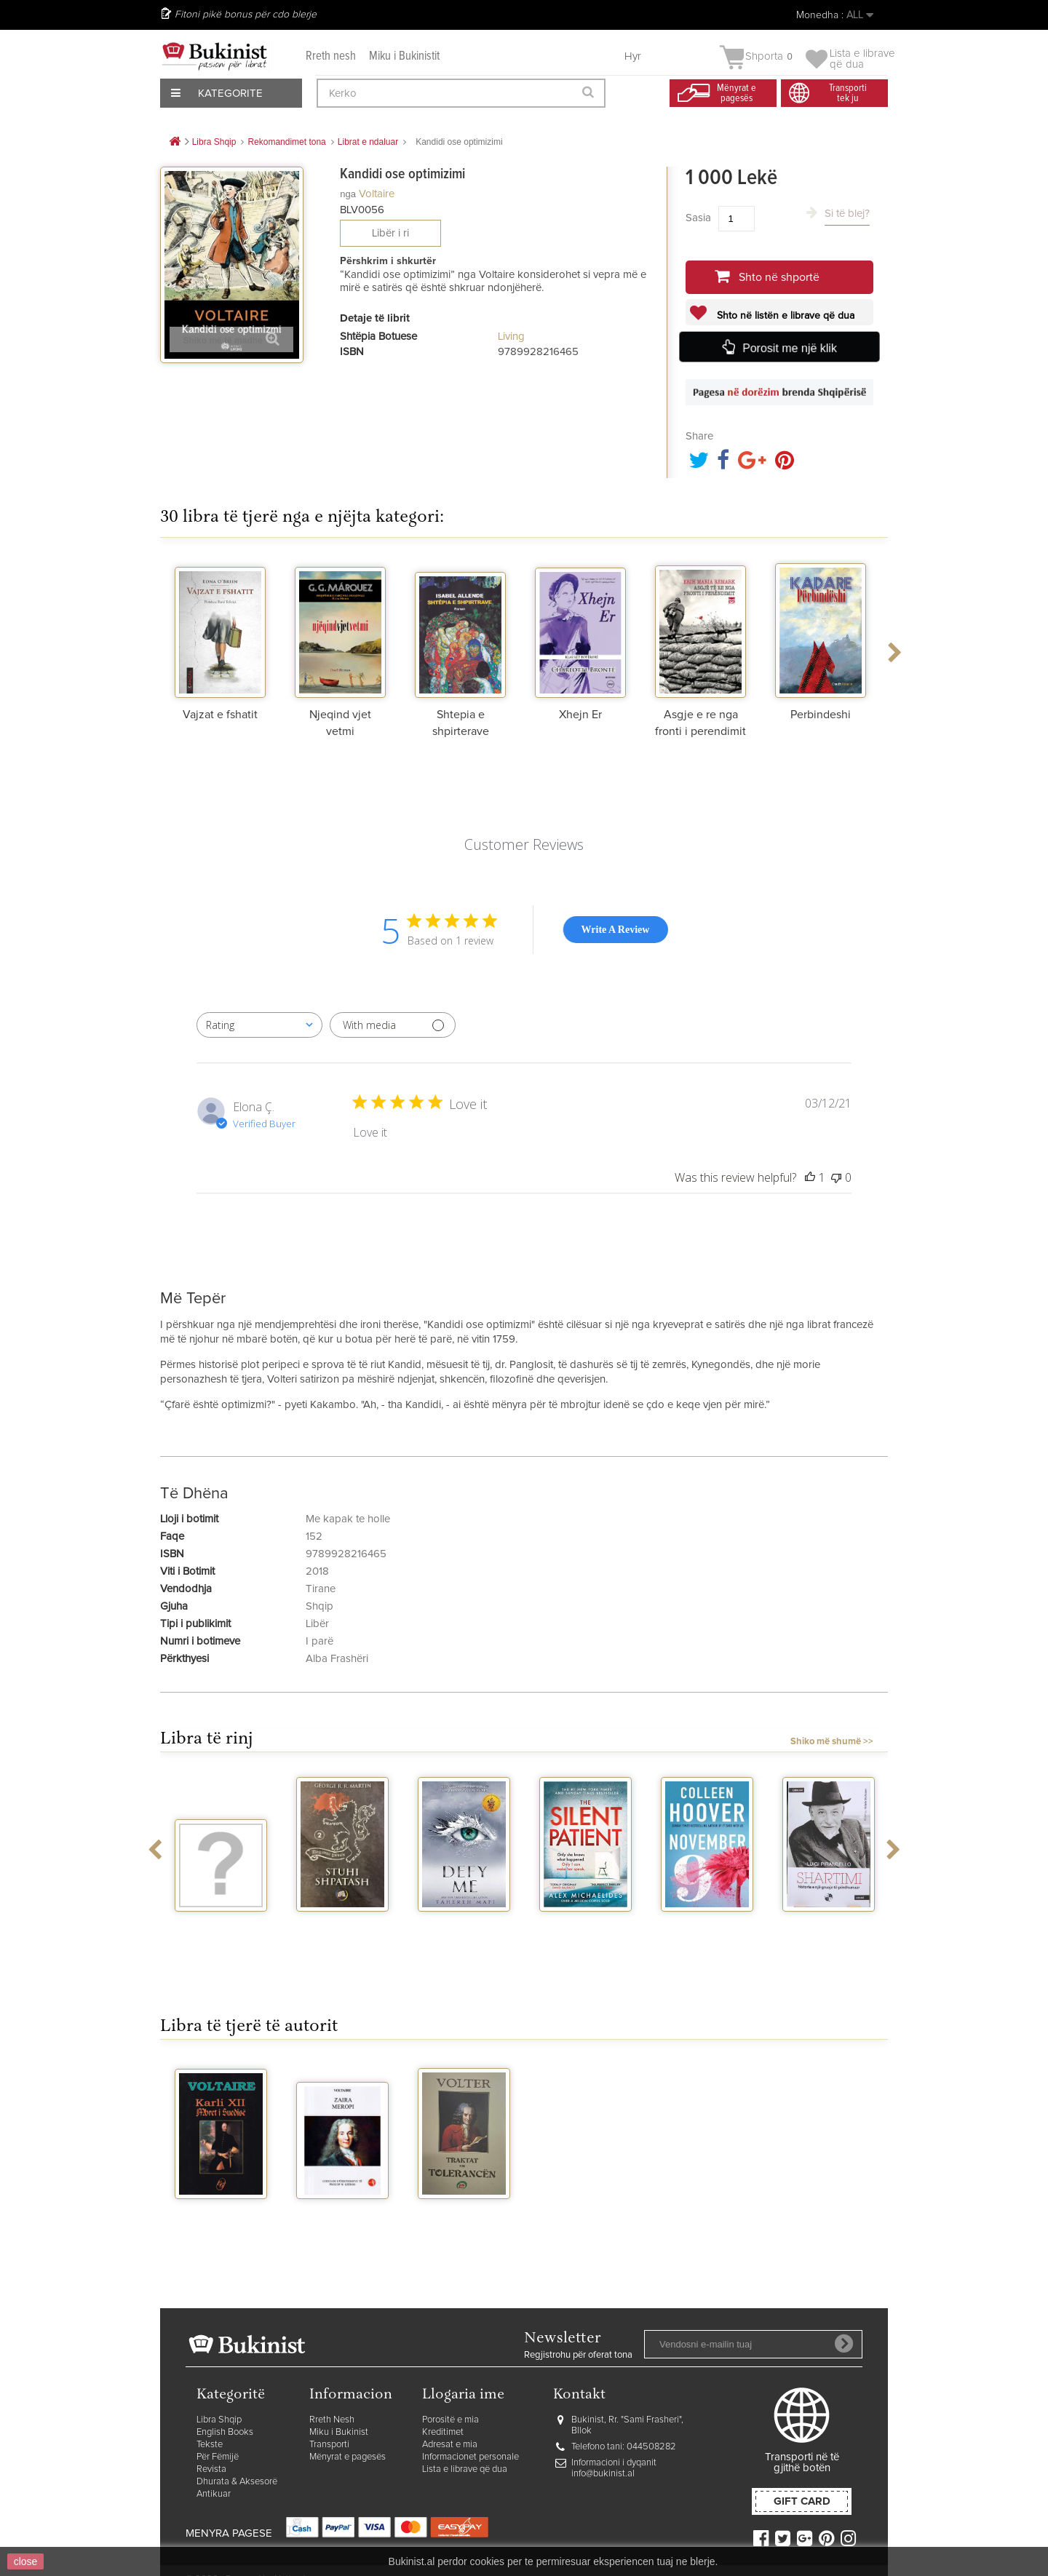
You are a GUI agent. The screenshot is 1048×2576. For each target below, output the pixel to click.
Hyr (632, 56)
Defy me (463, 1925)
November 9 (707, 1925)
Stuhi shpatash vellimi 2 (343, 1930)
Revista (211, 2469)
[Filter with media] (393, 1025)
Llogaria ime (463, 2395)
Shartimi (828, 1925)
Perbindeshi (820, 714)
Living (511, 336)
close (26, 2561)
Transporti (329, 2444)
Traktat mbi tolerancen (464, 2218)
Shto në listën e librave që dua (784, 316)
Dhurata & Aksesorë (236, 2481)
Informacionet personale (470, 2457)
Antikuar (213, 2494)
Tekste (209, 2444)
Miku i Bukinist (338, 2432)
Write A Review (615, 929)
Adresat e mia (449, 2444)
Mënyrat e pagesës (347, 2457)
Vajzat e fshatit (220, 714)
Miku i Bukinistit (404, 56)
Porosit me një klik (789, 347)
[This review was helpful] (810, 1177)
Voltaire (376, 193)
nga (348, 193)
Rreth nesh (331, 56)
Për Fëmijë (217, 2457)
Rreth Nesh (331, 2420)
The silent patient (585, 1930)
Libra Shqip (219, 2420)
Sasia (698, 217)
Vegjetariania (221, 1925)
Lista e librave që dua (464, 2469)
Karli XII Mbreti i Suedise (221, 2218)
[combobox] (259, 1025)
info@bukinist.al (603, 2473)
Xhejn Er (580, 714)
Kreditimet (443, 2432)
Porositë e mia (450, 2420)
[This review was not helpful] (836, 1177)
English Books (224, 2432)
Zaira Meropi (342, 2212)
